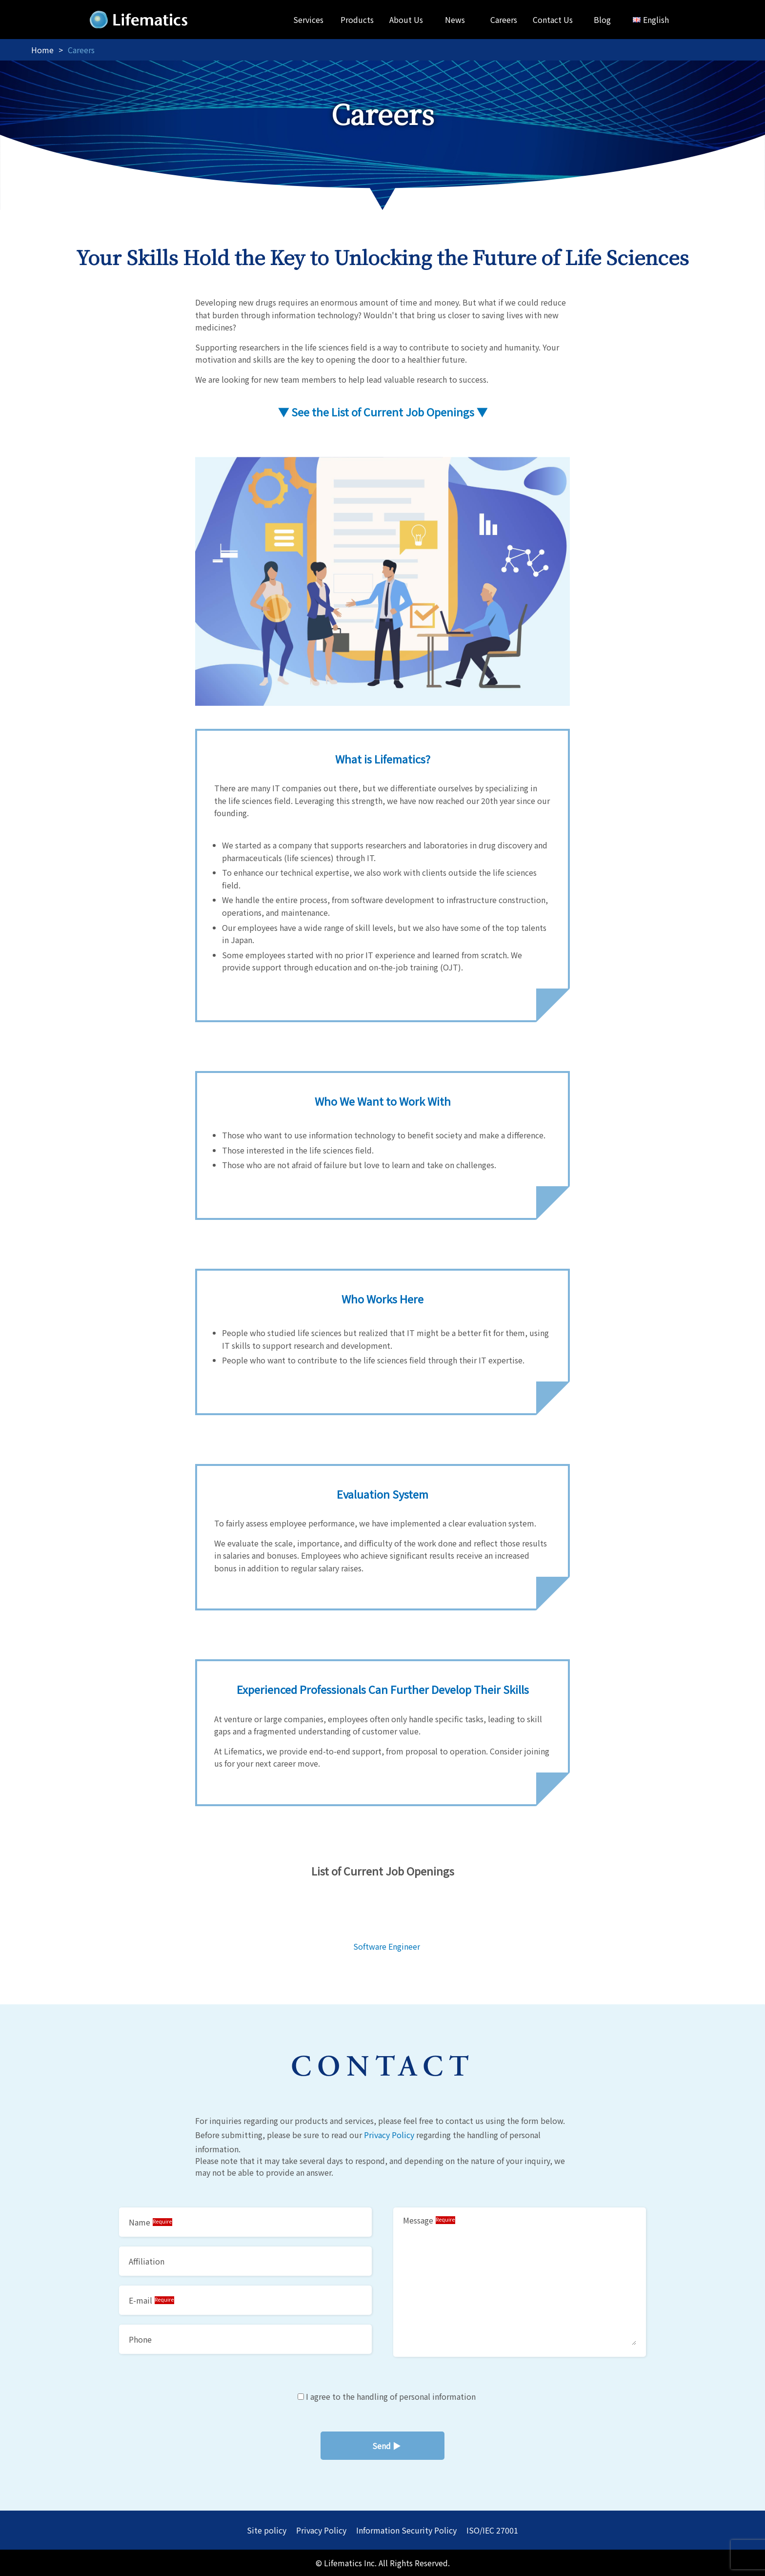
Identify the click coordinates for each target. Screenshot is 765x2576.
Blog (602, 19)
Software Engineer (386, 1946)
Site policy (266, 2530)
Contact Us (553, 19)
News (455, 19)
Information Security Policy (406, 2530)
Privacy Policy (389, 2135)
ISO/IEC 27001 (492, 2530)
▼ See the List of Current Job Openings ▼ (382, 411)
